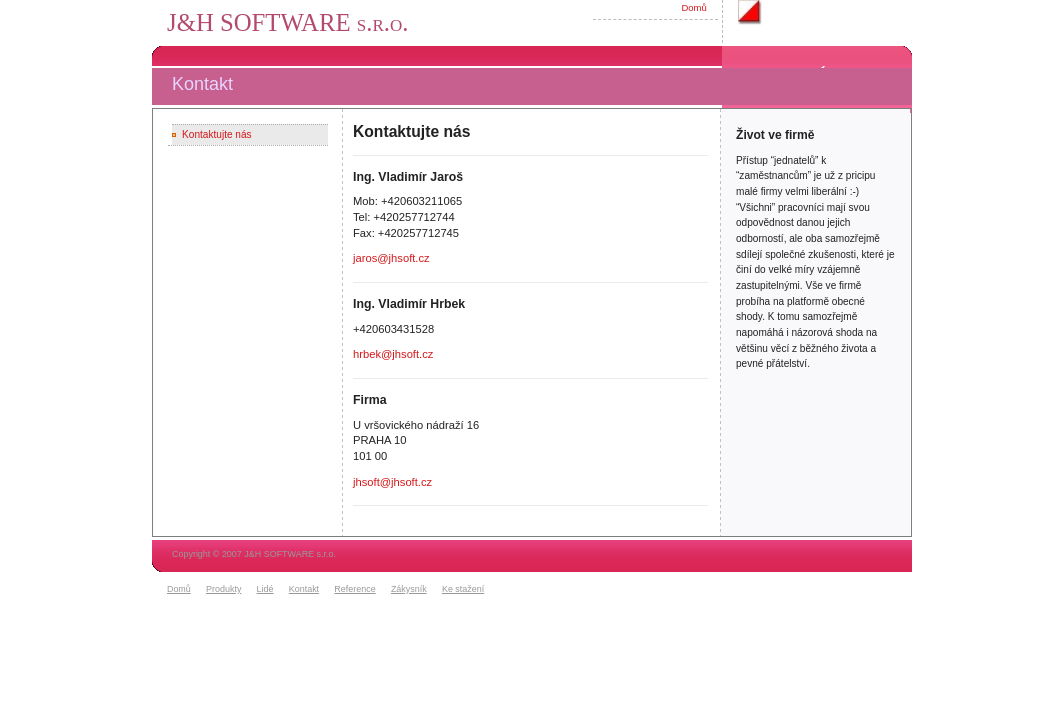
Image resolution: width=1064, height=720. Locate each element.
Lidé (265, 589)
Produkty (223, 589)
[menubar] (328, 590)
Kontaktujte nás (216, 134)
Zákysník (409, 589)
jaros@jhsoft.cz (391, 258)
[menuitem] (184, 590)
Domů (693, 7)
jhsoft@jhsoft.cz (392, 482)
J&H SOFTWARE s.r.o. (287, 22)
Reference (354, 589)
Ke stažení (463, 589)
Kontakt (304, 589)
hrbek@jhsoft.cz (393, 354)
